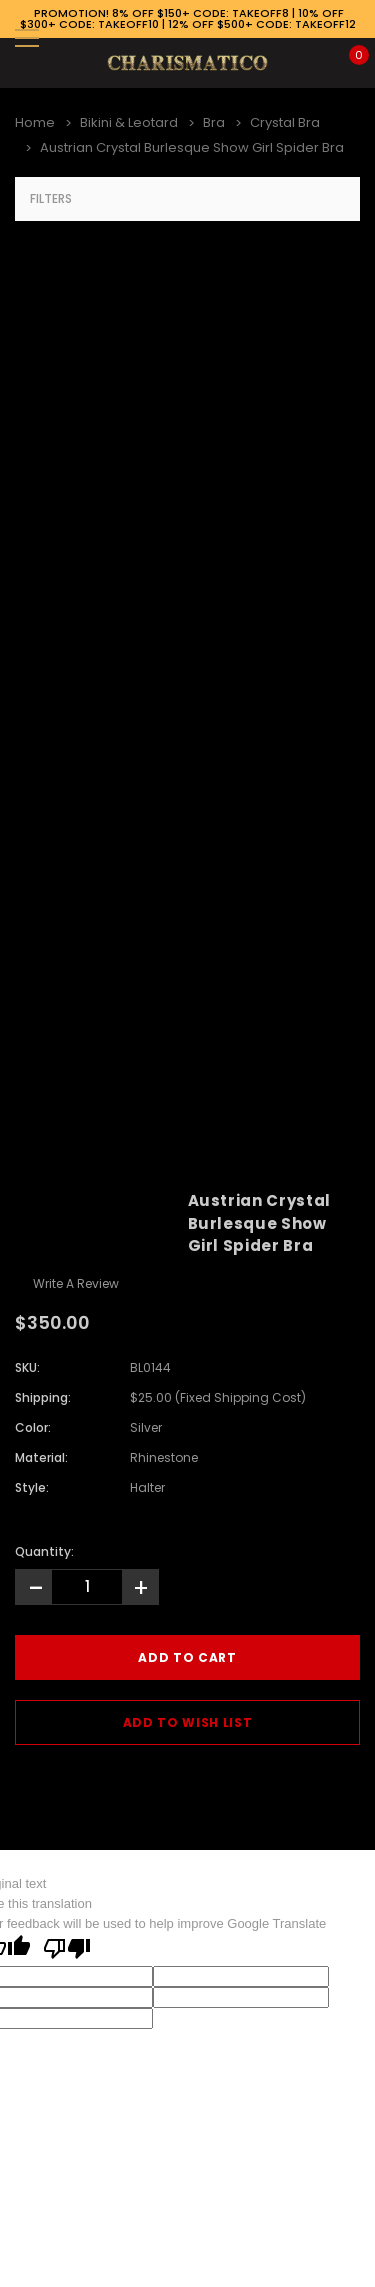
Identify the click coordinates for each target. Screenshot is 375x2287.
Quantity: (44, 1551)
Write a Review (76, 1283)
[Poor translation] (67, 1950)
